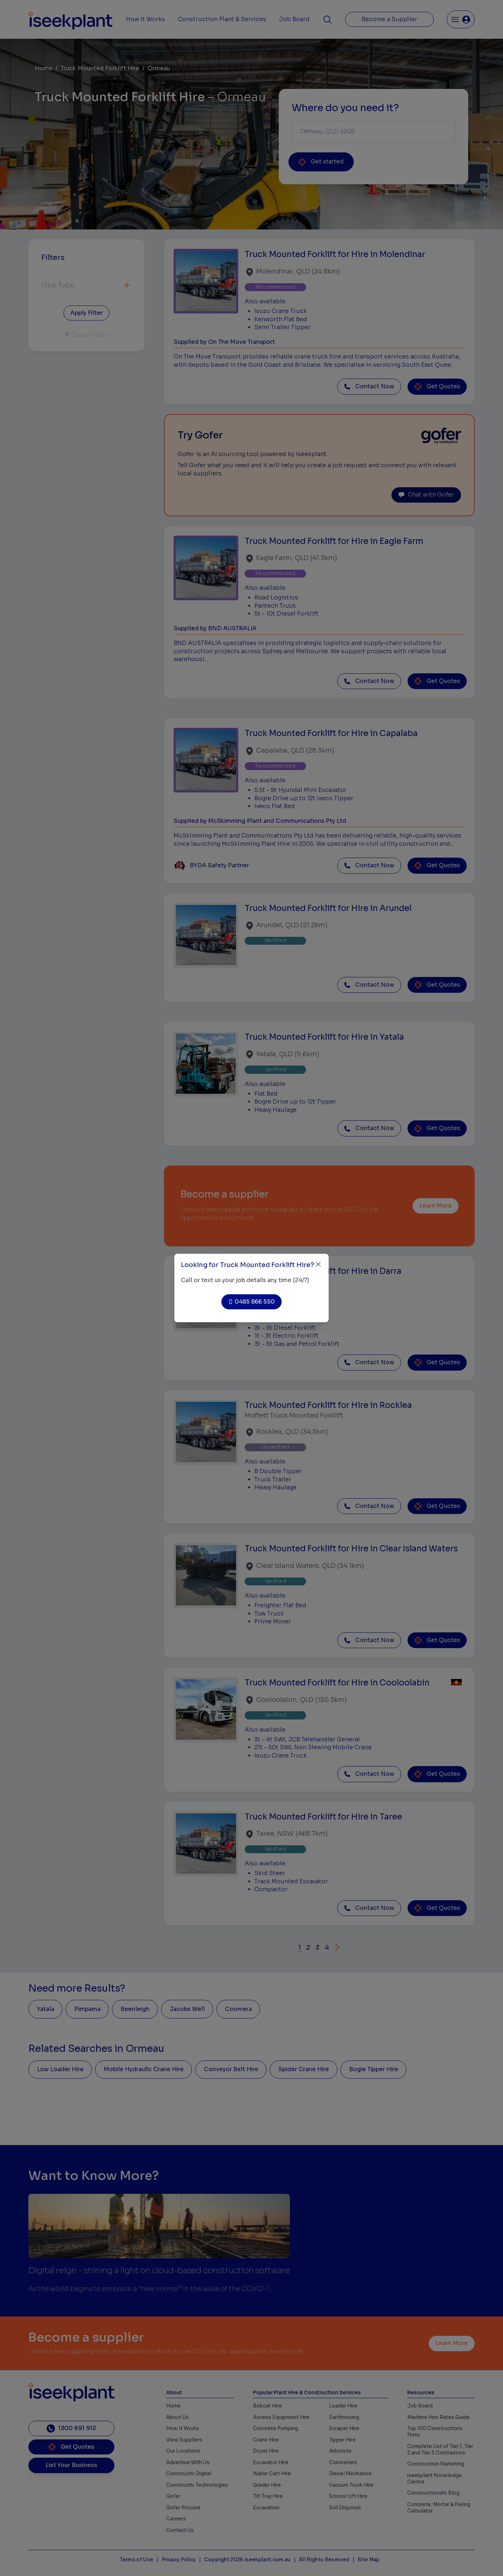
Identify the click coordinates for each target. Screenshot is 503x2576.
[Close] (318, 1264)
